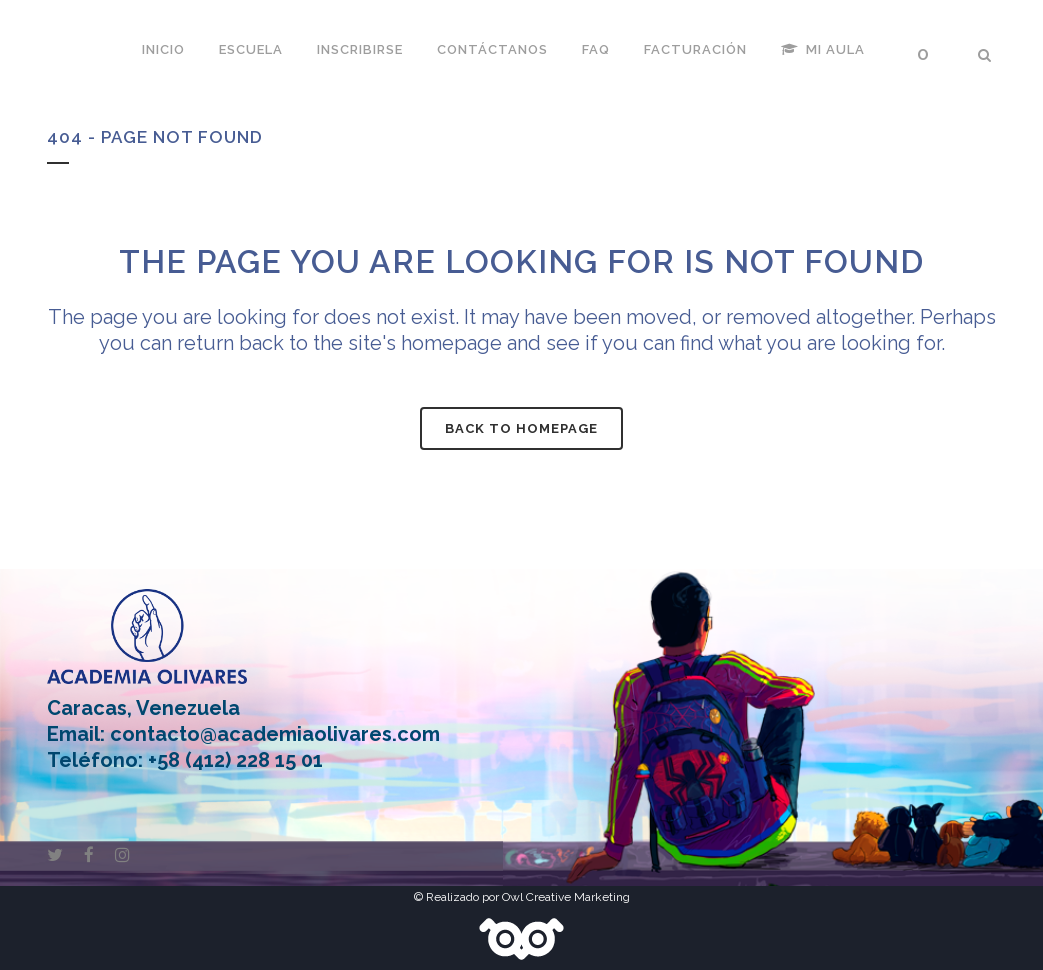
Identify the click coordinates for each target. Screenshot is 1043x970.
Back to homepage (521, 428)
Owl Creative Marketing (566, 897)
